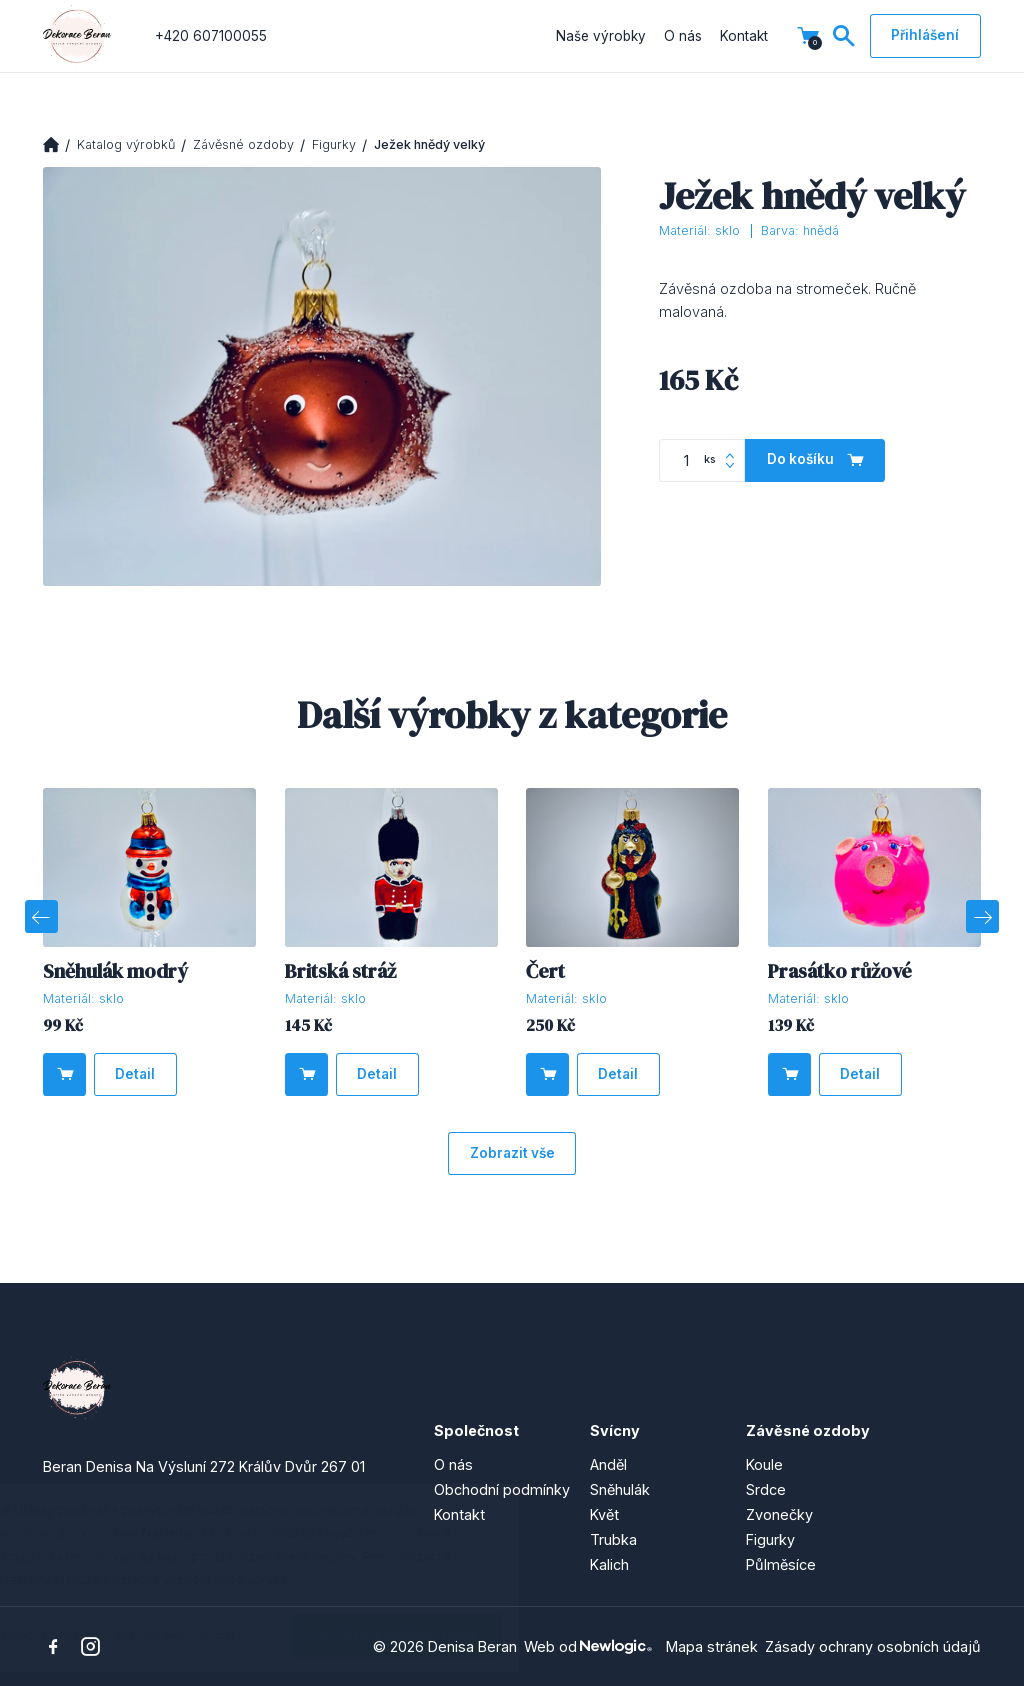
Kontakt (744, 36)
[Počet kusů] (702, 460)
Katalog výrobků (126, 144)
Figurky (334, 144)
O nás (683, 36)
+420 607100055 (211, 36)
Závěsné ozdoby (243, 144)
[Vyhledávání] (844, 36)
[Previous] (41, 916)
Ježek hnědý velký (429, 144)
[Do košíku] (815, 460)
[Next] (982, 916)
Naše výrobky (601, 36)
